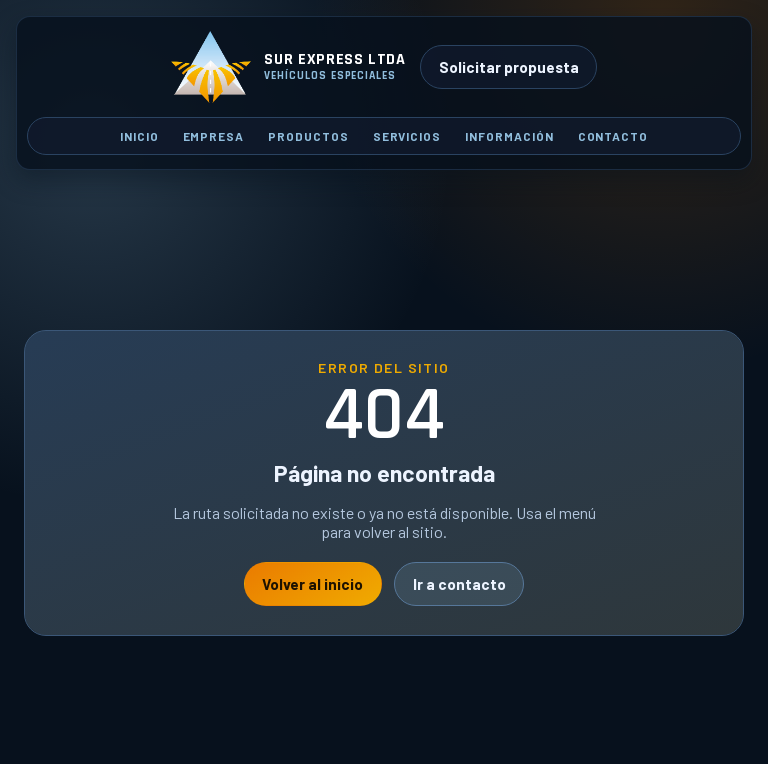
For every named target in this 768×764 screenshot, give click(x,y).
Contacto (613, 136)
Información (509, 136)
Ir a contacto (459, 584)
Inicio (139, 136)
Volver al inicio (312, 584)
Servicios (407, 136)
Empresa (214, 136)
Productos (308, 136)
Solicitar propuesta (509, 67)
